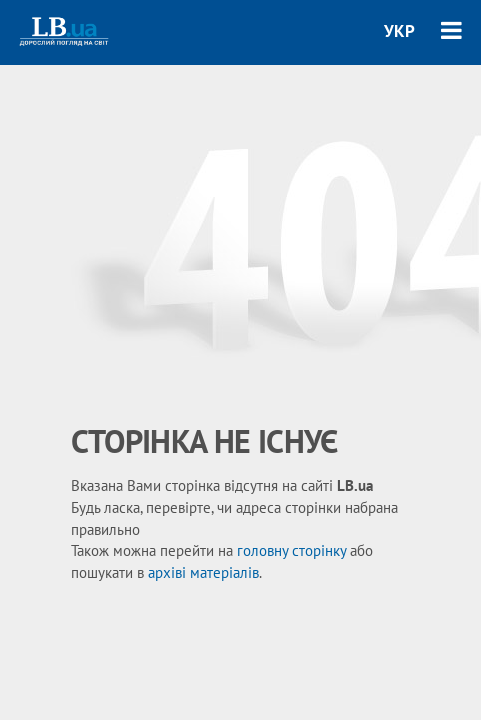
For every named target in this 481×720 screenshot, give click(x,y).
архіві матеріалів (203, 572)
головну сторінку (291, 550)
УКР (399, 31)
